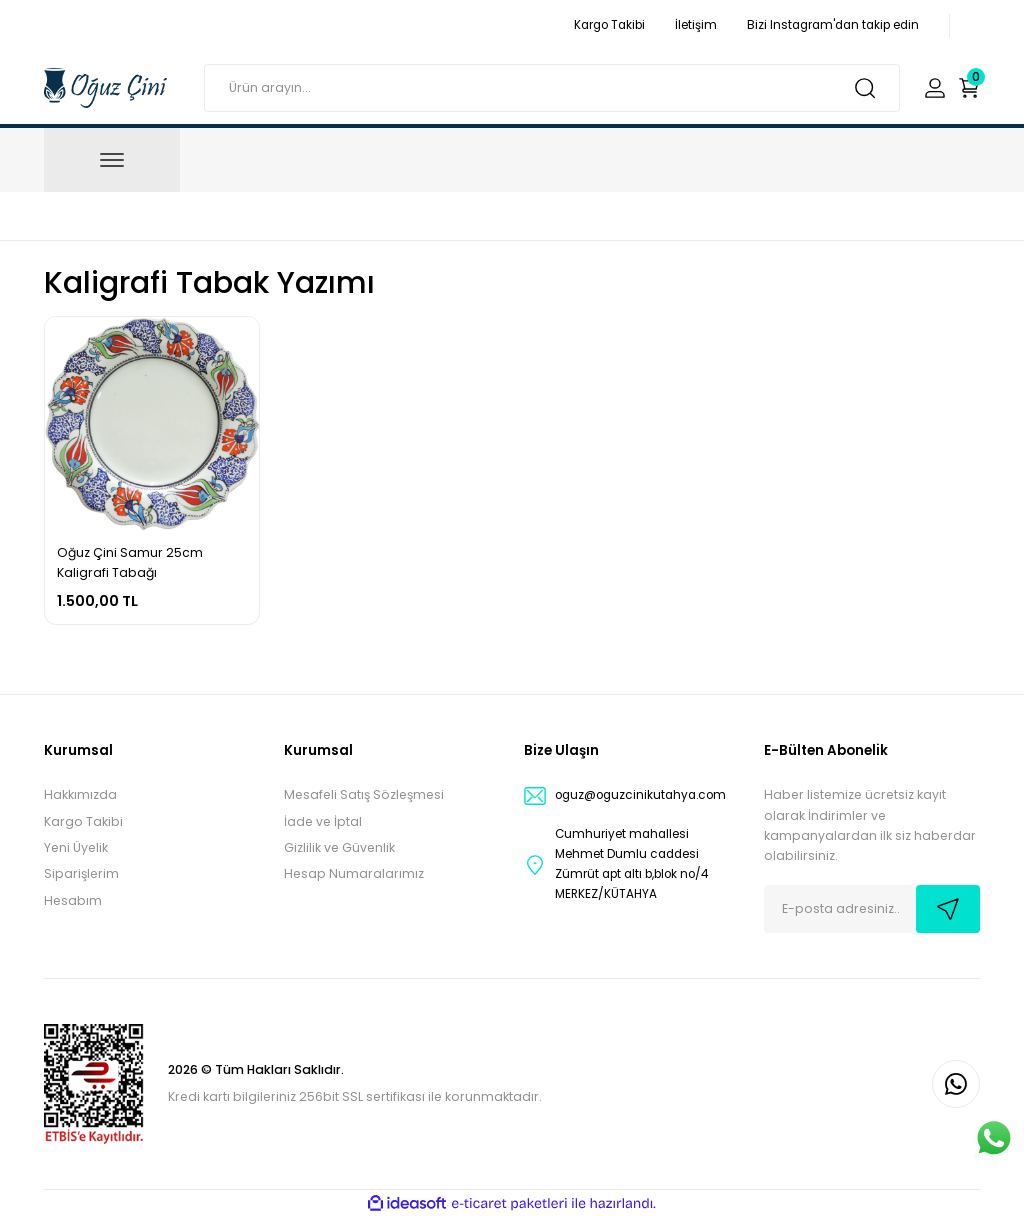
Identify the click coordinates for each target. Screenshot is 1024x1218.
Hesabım (73, 900)
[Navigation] (112, 160)
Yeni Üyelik (76, 847)
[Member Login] (935, 88)
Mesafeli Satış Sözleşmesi (364, 794)
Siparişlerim (81, 873)
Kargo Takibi (83, 821)
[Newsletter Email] (872, 909)
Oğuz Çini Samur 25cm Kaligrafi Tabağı (130, 562)
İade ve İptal (323, 821)
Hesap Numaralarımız (354, 873)
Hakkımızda (80, 794)
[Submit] (948, 909)
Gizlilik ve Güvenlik (339, 847)
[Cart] (969, 88)
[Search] (552, 88)
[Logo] (105, 87)
